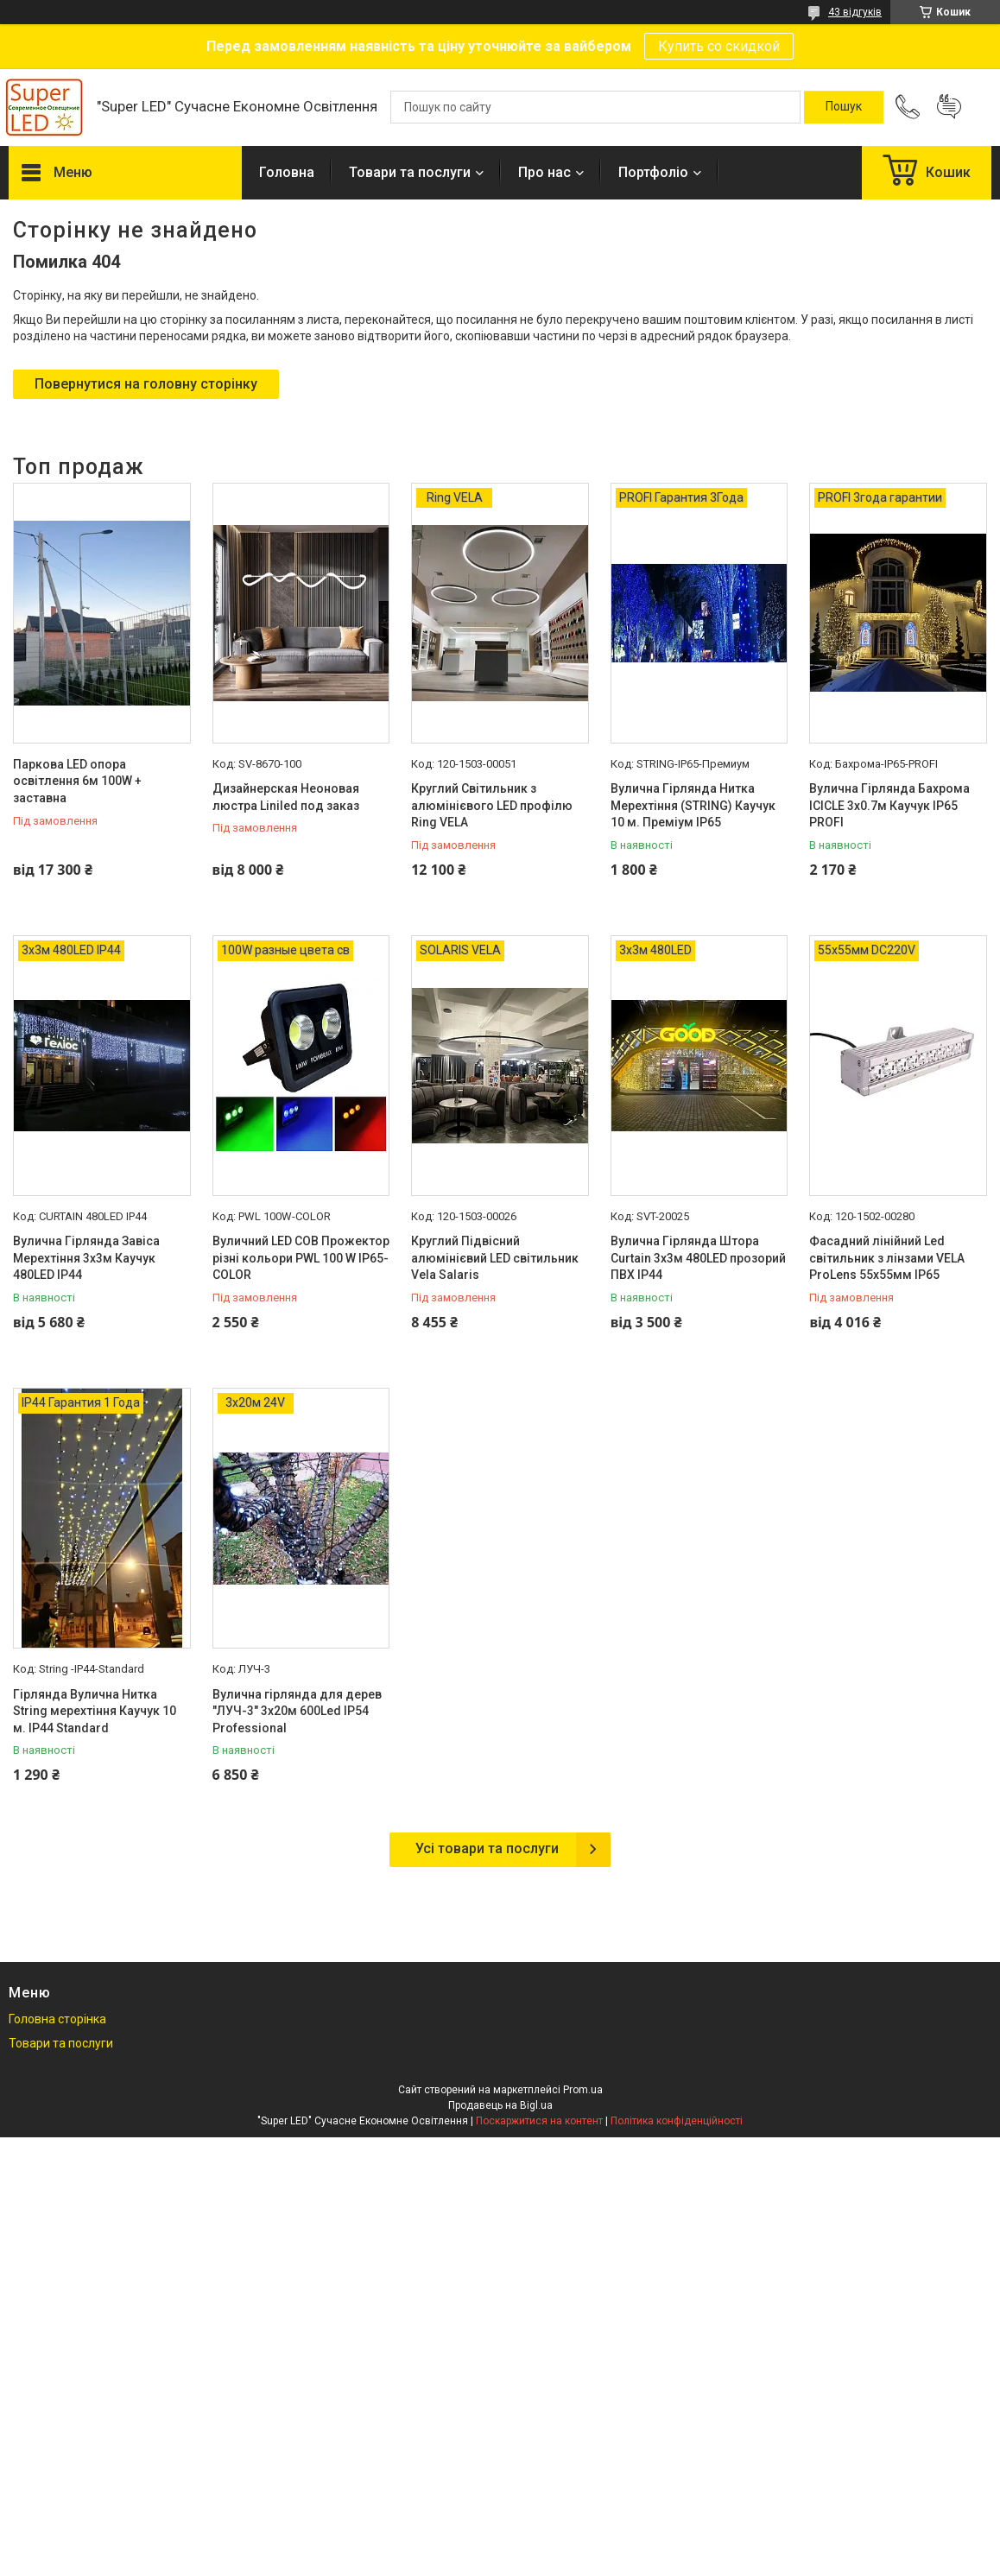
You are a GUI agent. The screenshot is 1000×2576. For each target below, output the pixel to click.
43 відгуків (855, 12)
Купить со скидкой (719, 46)
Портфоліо (653, 172)
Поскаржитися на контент (539, 2121)
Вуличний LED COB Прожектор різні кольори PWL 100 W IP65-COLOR (300, 1258)
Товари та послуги (410, 172)
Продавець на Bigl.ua (500, 2105)
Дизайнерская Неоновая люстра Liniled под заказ (285, 797)
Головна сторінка (57, 2019)
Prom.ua (583, 2090)
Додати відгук (949, 107)
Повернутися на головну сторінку (146, 384)
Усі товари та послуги (487, 1848)
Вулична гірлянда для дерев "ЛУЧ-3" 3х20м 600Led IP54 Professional (297, 1711)
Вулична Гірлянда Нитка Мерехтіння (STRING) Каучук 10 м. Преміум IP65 (693, 805)
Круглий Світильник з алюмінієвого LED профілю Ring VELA (492, 805)
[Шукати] (843, 107)
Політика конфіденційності (677, 2121)
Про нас (544, 172)
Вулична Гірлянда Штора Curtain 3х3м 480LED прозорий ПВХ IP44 (698, 1258)
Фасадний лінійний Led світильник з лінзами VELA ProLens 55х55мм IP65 (887, 1258)
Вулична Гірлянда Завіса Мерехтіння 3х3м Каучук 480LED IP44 (86, 1258)
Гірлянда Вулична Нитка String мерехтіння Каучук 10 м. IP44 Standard (94, 1711)
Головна (286, 172)
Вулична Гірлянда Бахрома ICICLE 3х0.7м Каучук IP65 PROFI (889, 805)
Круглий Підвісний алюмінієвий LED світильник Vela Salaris (495, 1258)
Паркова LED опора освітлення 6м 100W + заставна (77, 781)
